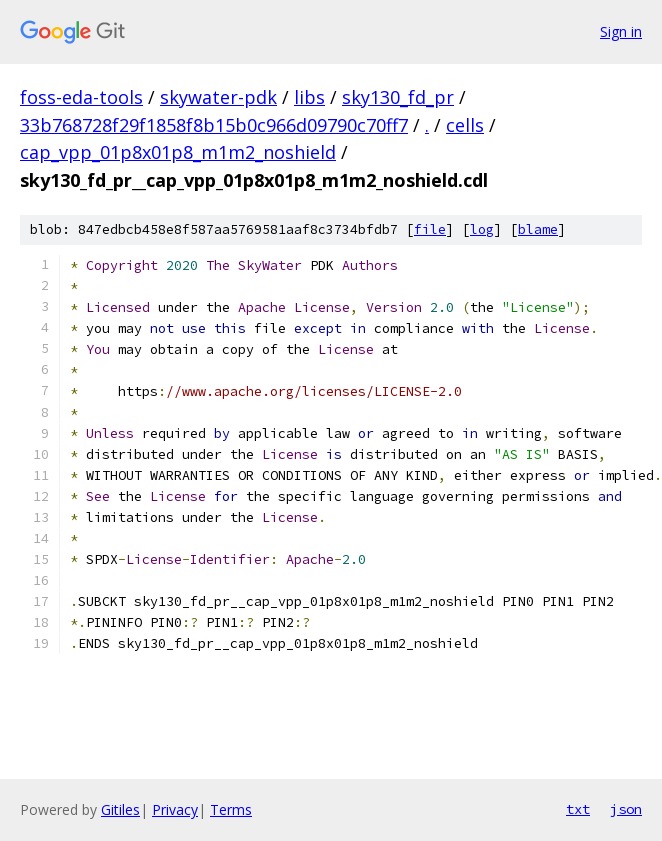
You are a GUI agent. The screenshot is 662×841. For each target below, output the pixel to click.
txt (578, 809)
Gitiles (120, 809)
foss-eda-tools (81, 97)
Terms (231, 809)
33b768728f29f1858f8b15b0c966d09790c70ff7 (214, 125)
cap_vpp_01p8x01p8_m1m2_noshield (178, 152)
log (482, 229)
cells (465, 125)
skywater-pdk (218, 97)
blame (538, 229)
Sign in (621, 31)
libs (309, 97)
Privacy (175, 809)
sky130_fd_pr (398, 97)
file (430, 229)
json (626, 809)
